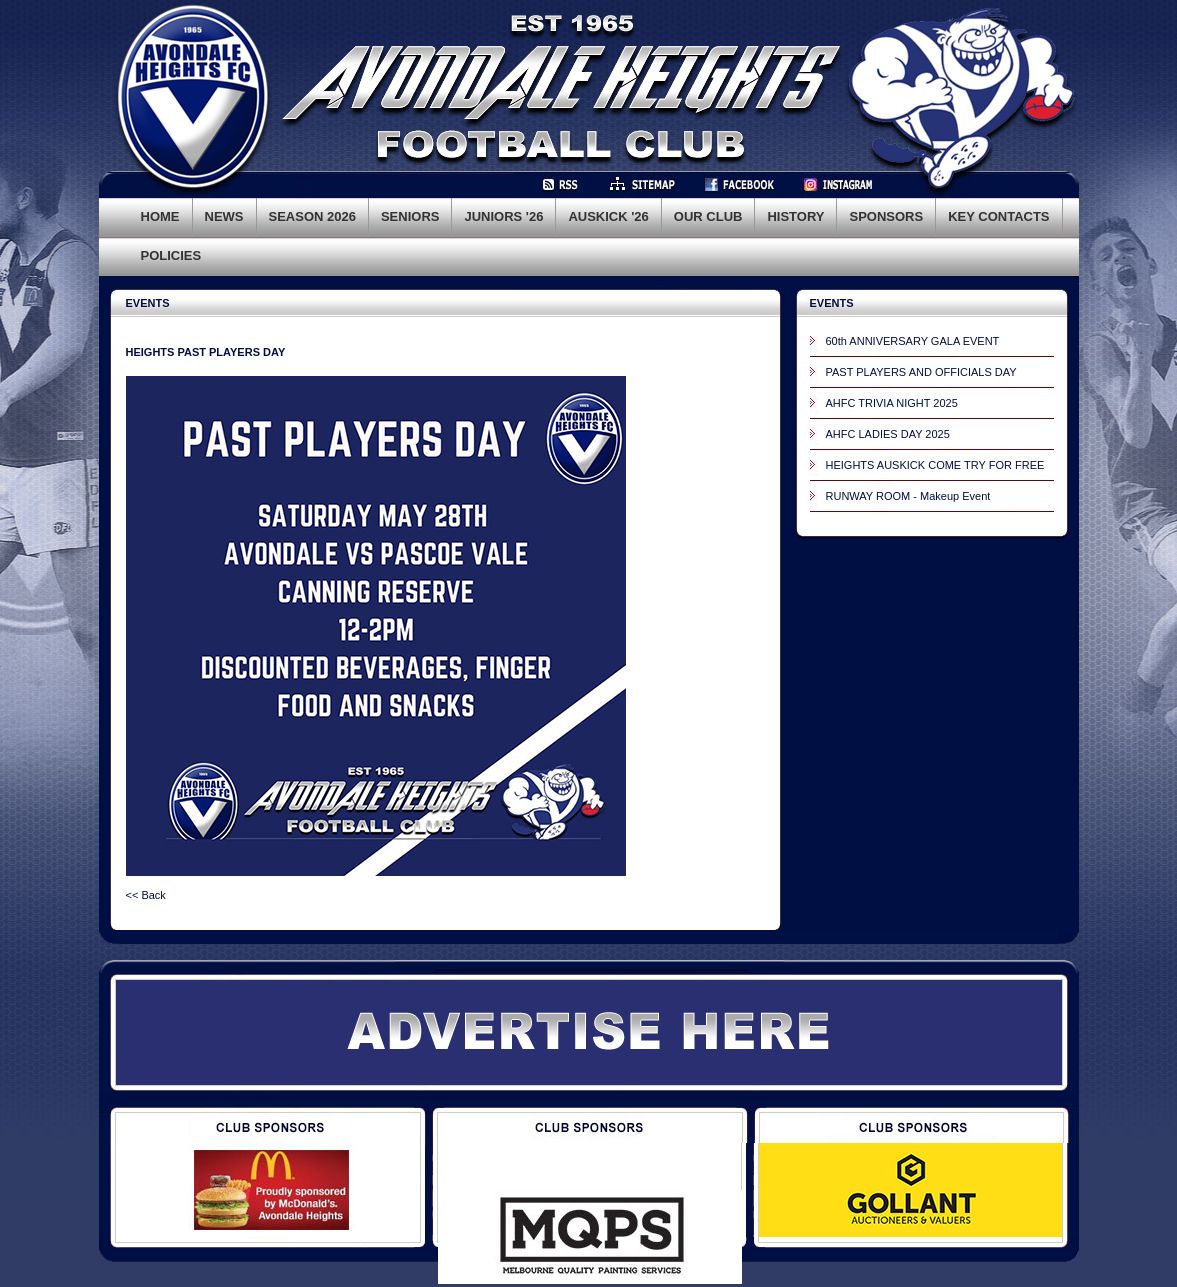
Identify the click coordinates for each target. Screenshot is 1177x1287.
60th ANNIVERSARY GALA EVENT (913, 341)
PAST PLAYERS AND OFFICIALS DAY (921, 372)
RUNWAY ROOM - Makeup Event (908, 496)
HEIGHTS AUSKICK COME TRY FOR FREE (935, 465)
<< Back (146, 895)
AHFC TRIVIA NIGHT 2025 (892, 403)
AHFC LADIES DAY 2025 (888, 434)
